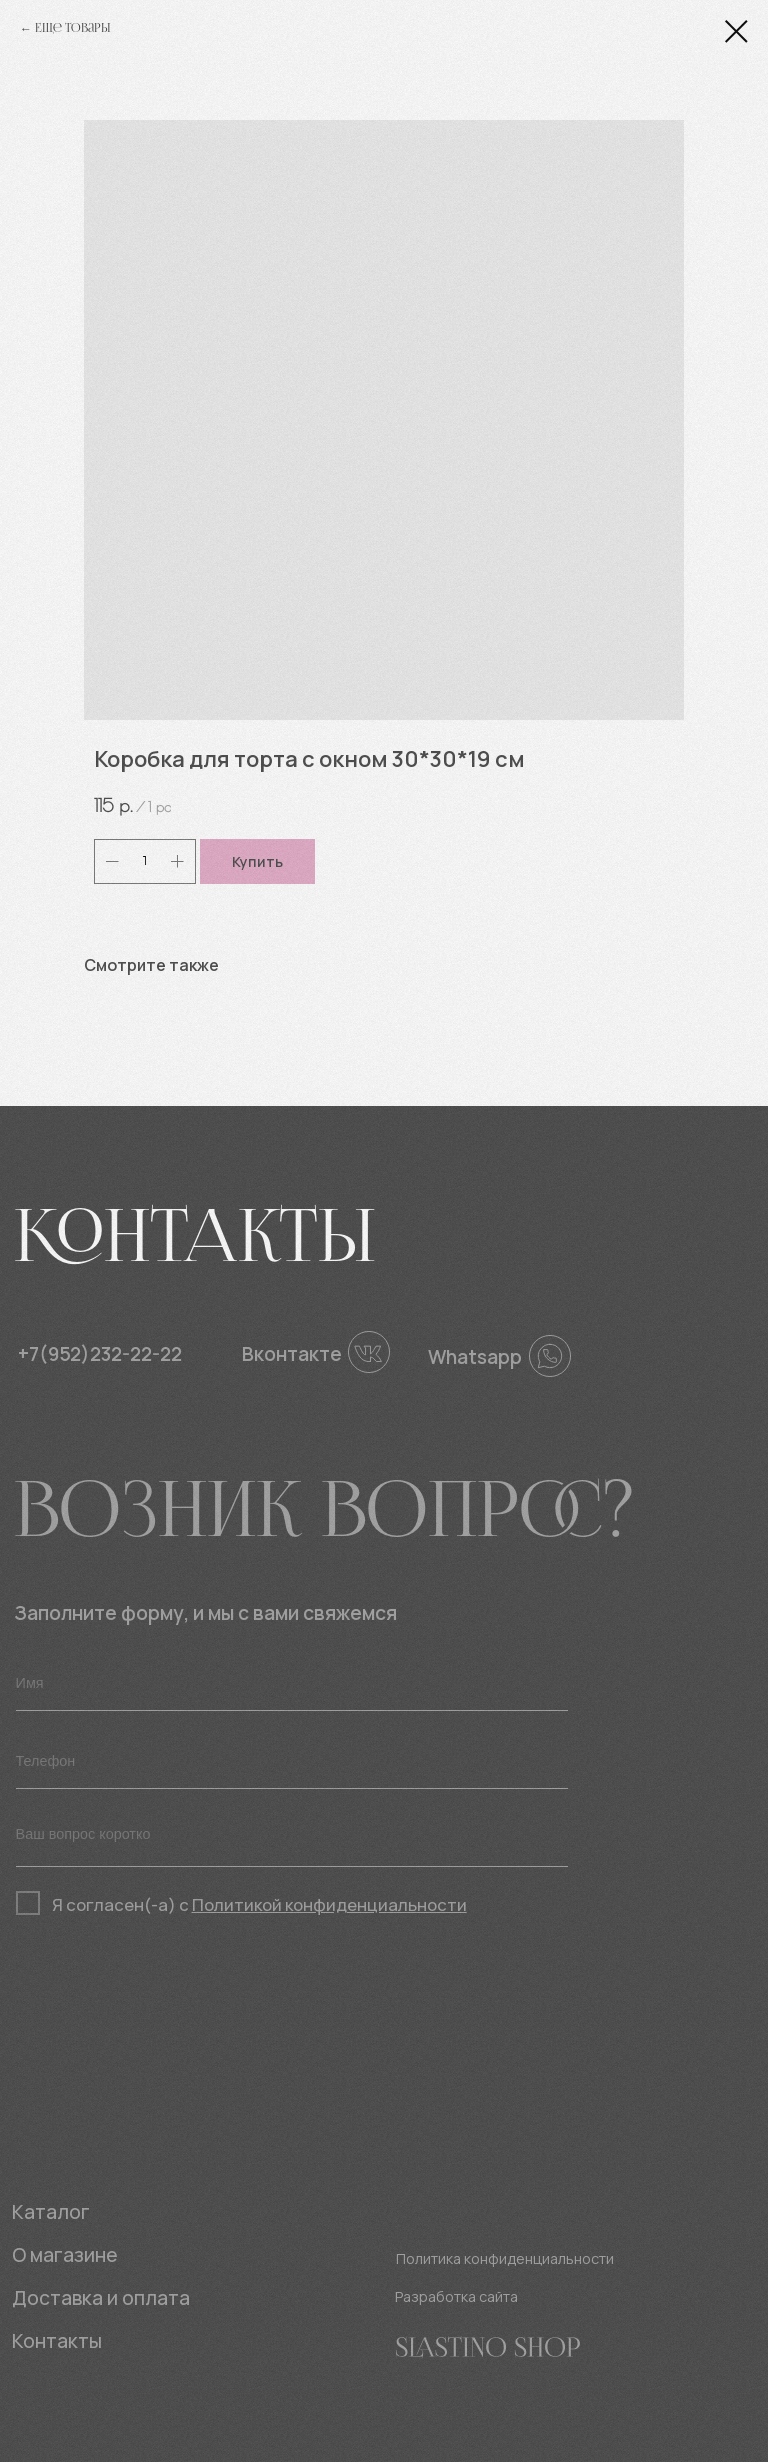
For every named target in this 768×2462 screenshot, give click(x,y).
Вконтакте (292, 1354)
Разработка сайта (456, 2296)
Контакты (57, 2341)
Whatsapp (475, 1357)
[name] (292, 1684)
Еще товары (73, 29)
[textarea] (292, 1840)
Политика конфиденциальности (505, 2258)
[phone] (292, 1762)
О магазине (65, 2255)
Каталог (51, 2212)
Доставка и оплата (101, 2298)
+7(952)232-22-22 (100, 1354)
